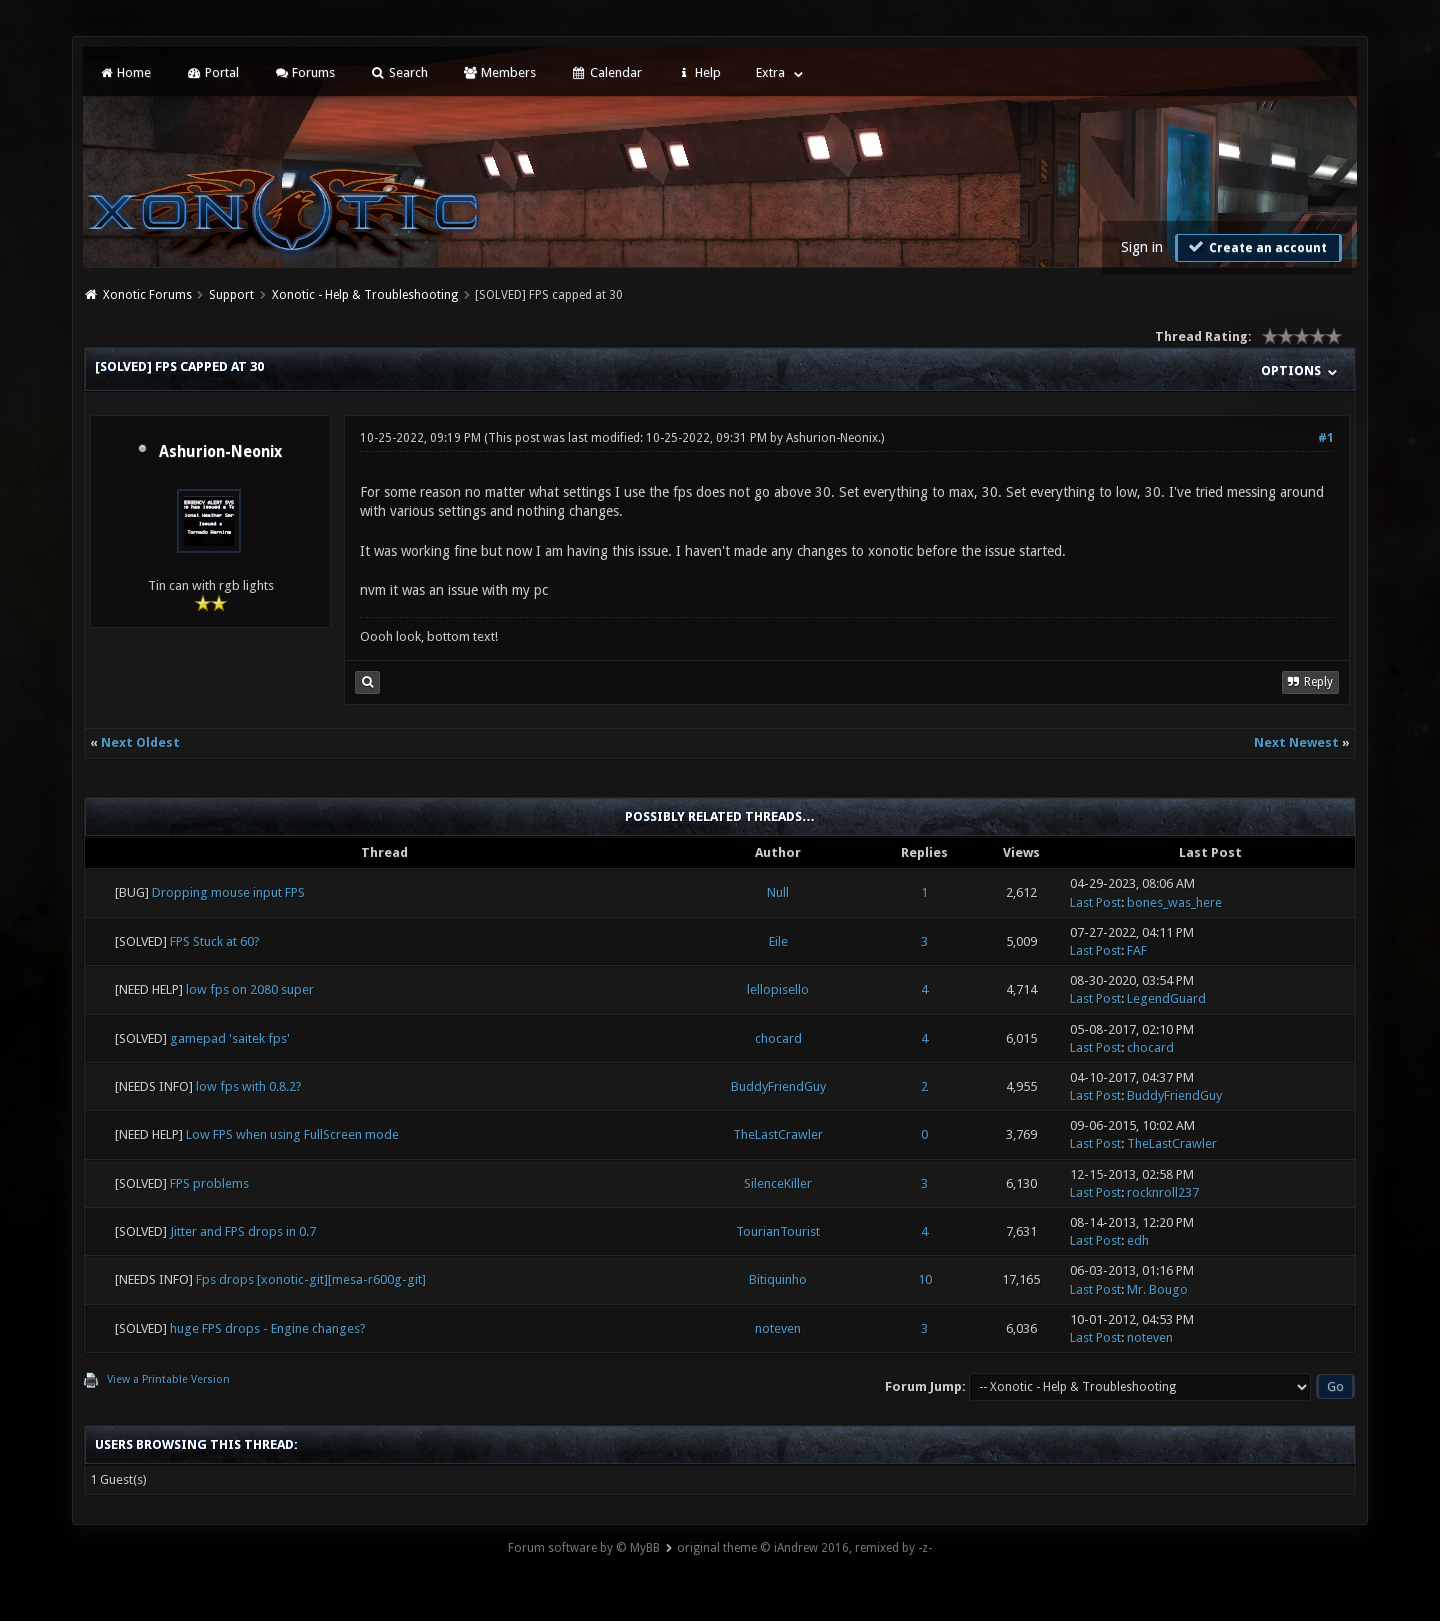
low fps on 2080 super (250, 989)
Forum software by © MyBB (584, 1548)
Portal (212, 72)
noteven (778, 1328)
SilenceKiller (778, 1183)
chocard (778, 1038)
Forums (304, 72)
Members (499, 72)
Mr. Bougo (1157, 1289)
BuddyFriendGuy (778, 1086)
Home (125, 72)
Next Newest (1296, 742)
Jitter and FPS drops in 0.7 (243, 1231)
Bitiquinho (778, 1279)
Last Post (1095, 902)
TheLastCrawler (778, 1134)
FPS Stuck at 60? (215, 941)
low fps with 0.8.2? (249, 1086)
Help (699, 72)
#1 (1326, 438)
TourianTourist (778, 1231)
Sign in (1142, 247)
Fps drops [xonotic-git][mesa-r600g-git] (311, 1279)
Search (398, 72)
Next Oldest (140, 742)
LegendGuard (1166, 998)
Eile (778, 941)
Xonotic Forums (147, 295)
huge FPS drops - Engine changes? (268, 1328)
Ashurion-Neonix (220, 452)
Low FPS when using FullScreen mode (292, 1134)
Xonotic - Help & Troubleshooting (365, 295)
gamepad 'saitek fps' (230, 1038)
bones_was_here (1174, 902)
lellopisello (778, 989)
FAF (1137, 950)
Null (778, 892)
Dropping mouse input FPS (228, 892)
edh (1138, 1240)
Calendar (606, 72)
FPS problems (209, 1183)
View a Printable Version (168, 1379)
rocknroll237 (1163, 1192)
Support (231, 295)
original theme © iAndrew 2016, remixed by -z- (804, 1548)
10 (925, 1279)
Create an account (1256, 247)
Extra (770, 72)
